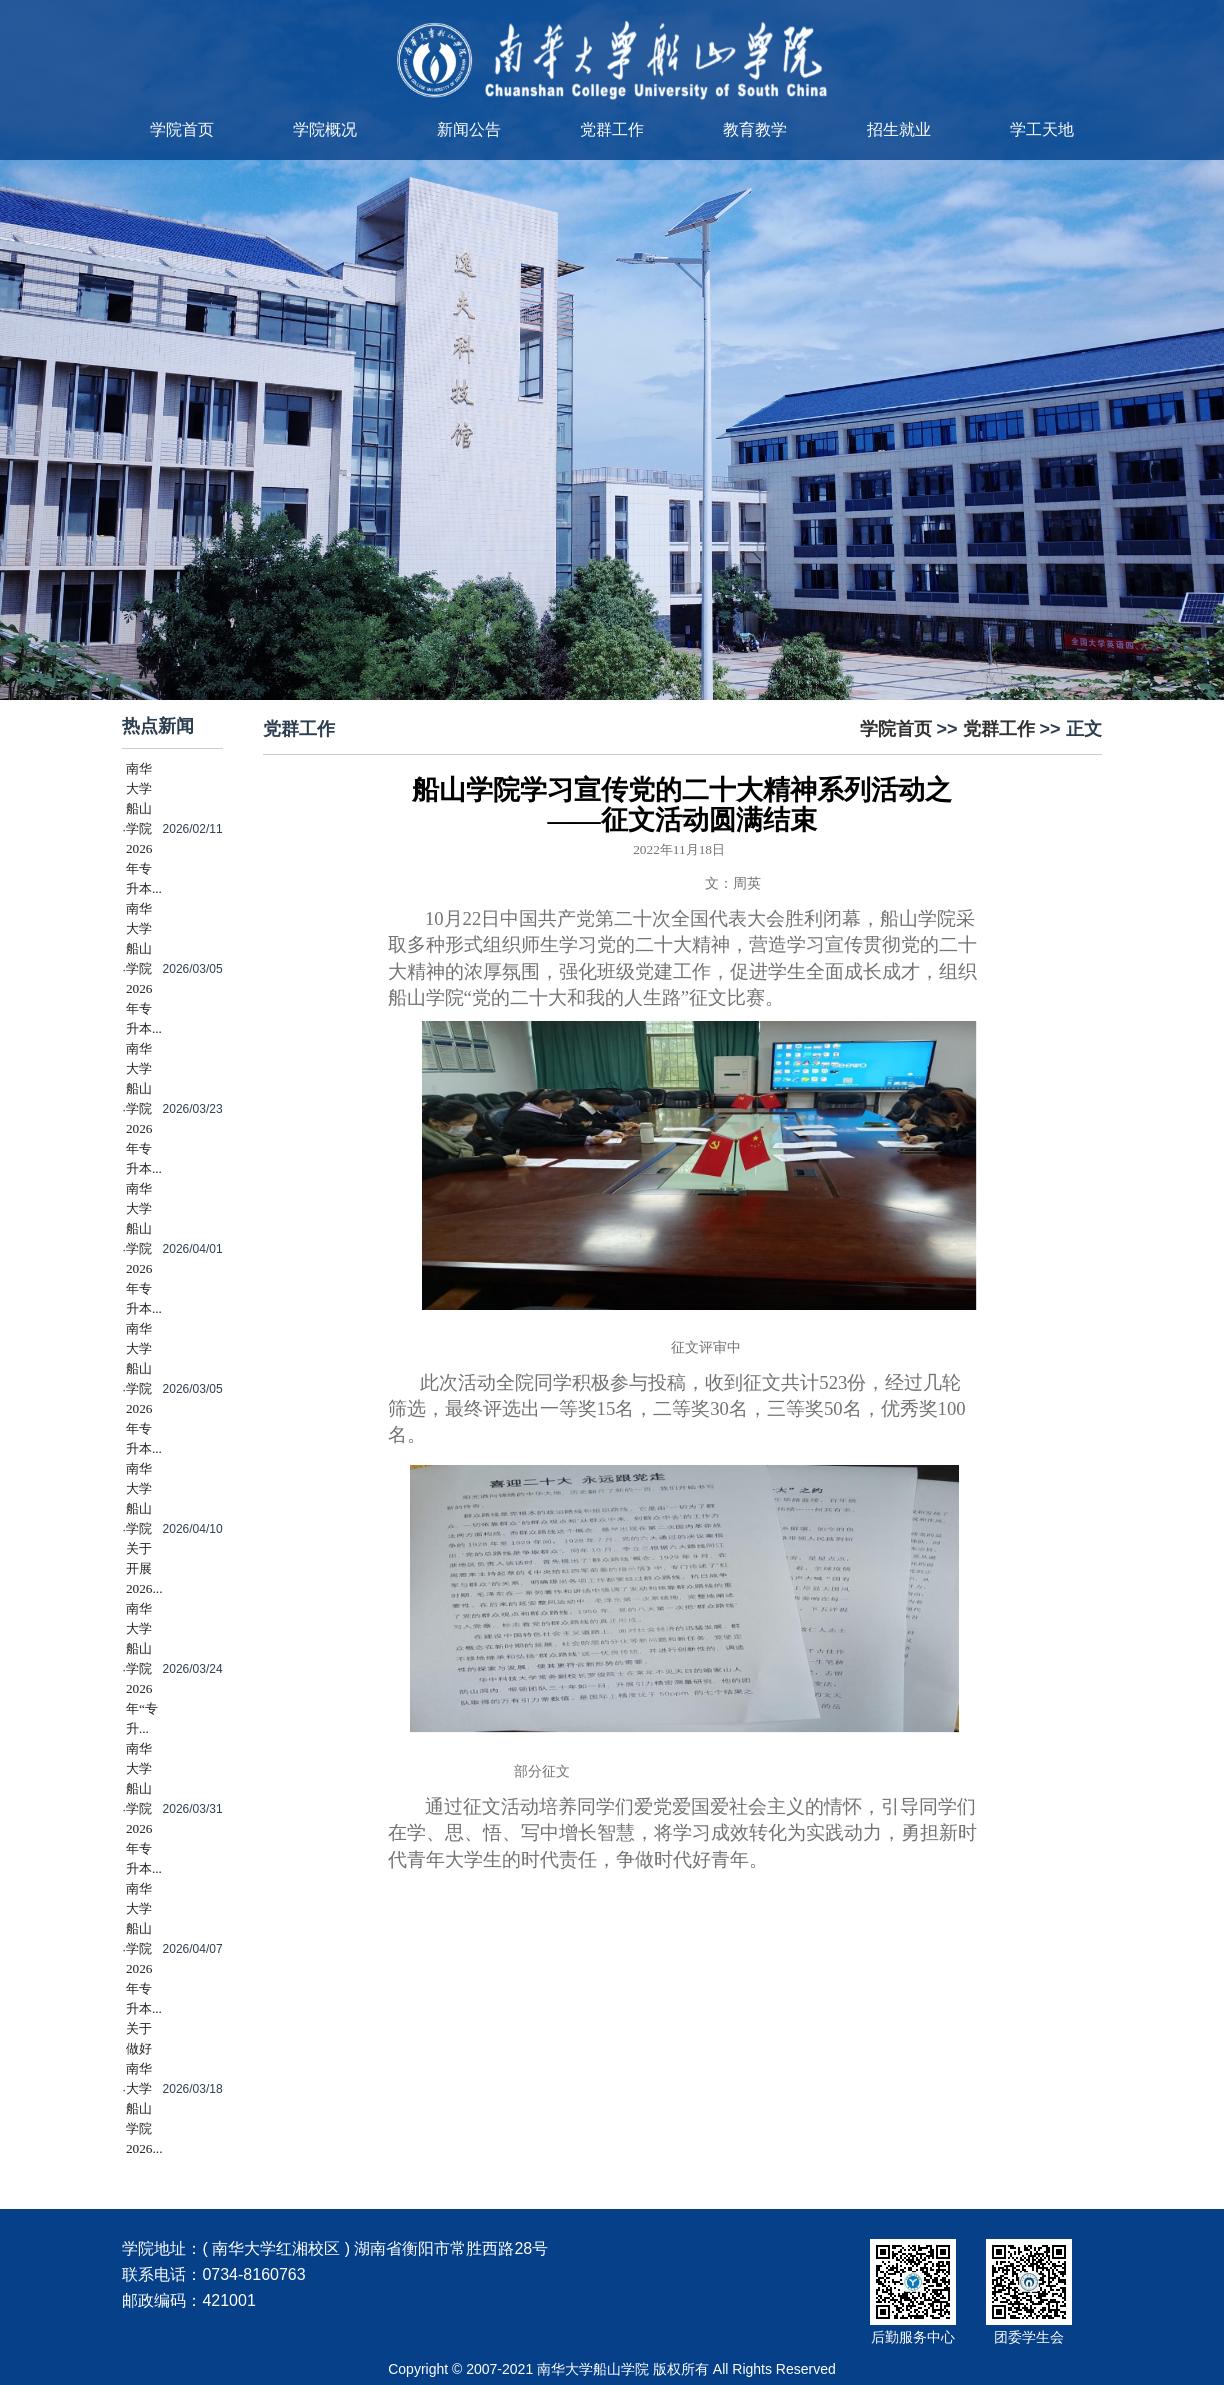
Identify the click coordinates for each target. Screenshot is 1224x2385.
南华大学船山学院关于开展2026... (144, 1528)
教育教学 (755, 129)
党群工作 (612, 129)
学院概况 (325, 129)
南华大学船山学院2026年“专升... (142, 1668)
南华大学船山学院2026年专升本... (144, 828)
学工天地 (1042, 129)
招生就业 (899, 129)
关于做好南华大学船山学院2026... (144, 2088)
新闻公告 (469, 129)
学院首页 (182, 129)
